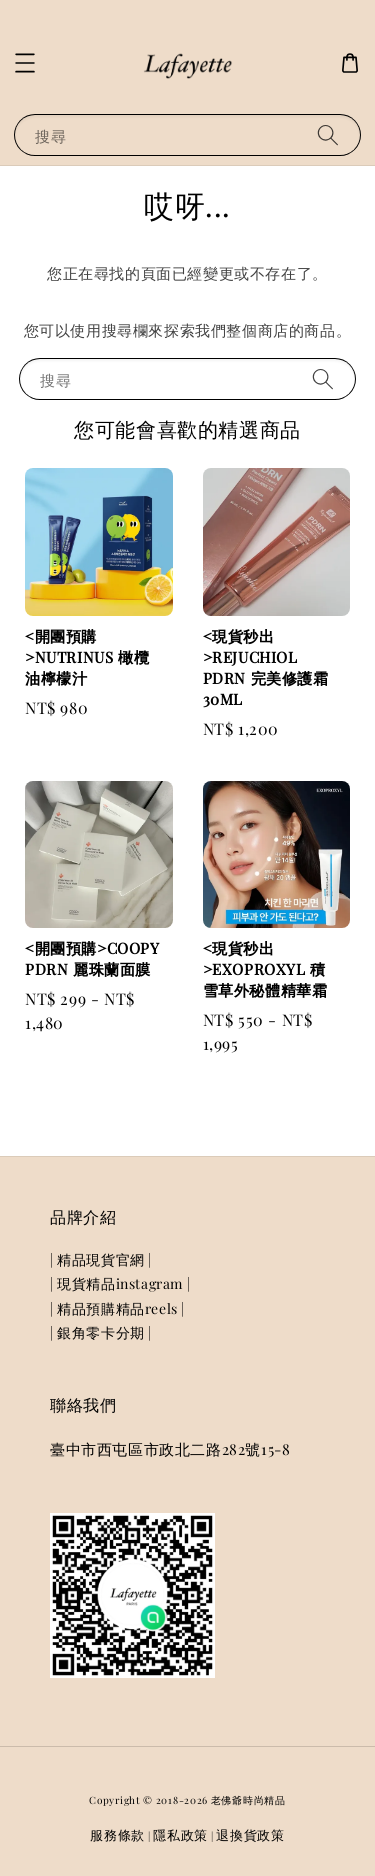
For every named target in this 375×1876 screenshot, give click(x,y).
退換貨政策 (250, 1834)
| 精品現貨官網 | (101, 1259)
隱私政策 (180, 1834)
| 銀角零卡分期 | (101, 1332)
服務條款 (117, 1834)
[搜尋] (328, 134)
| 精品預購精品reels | (117, 1308)
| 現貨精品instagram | (120, 1283)
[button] (25, 63)
